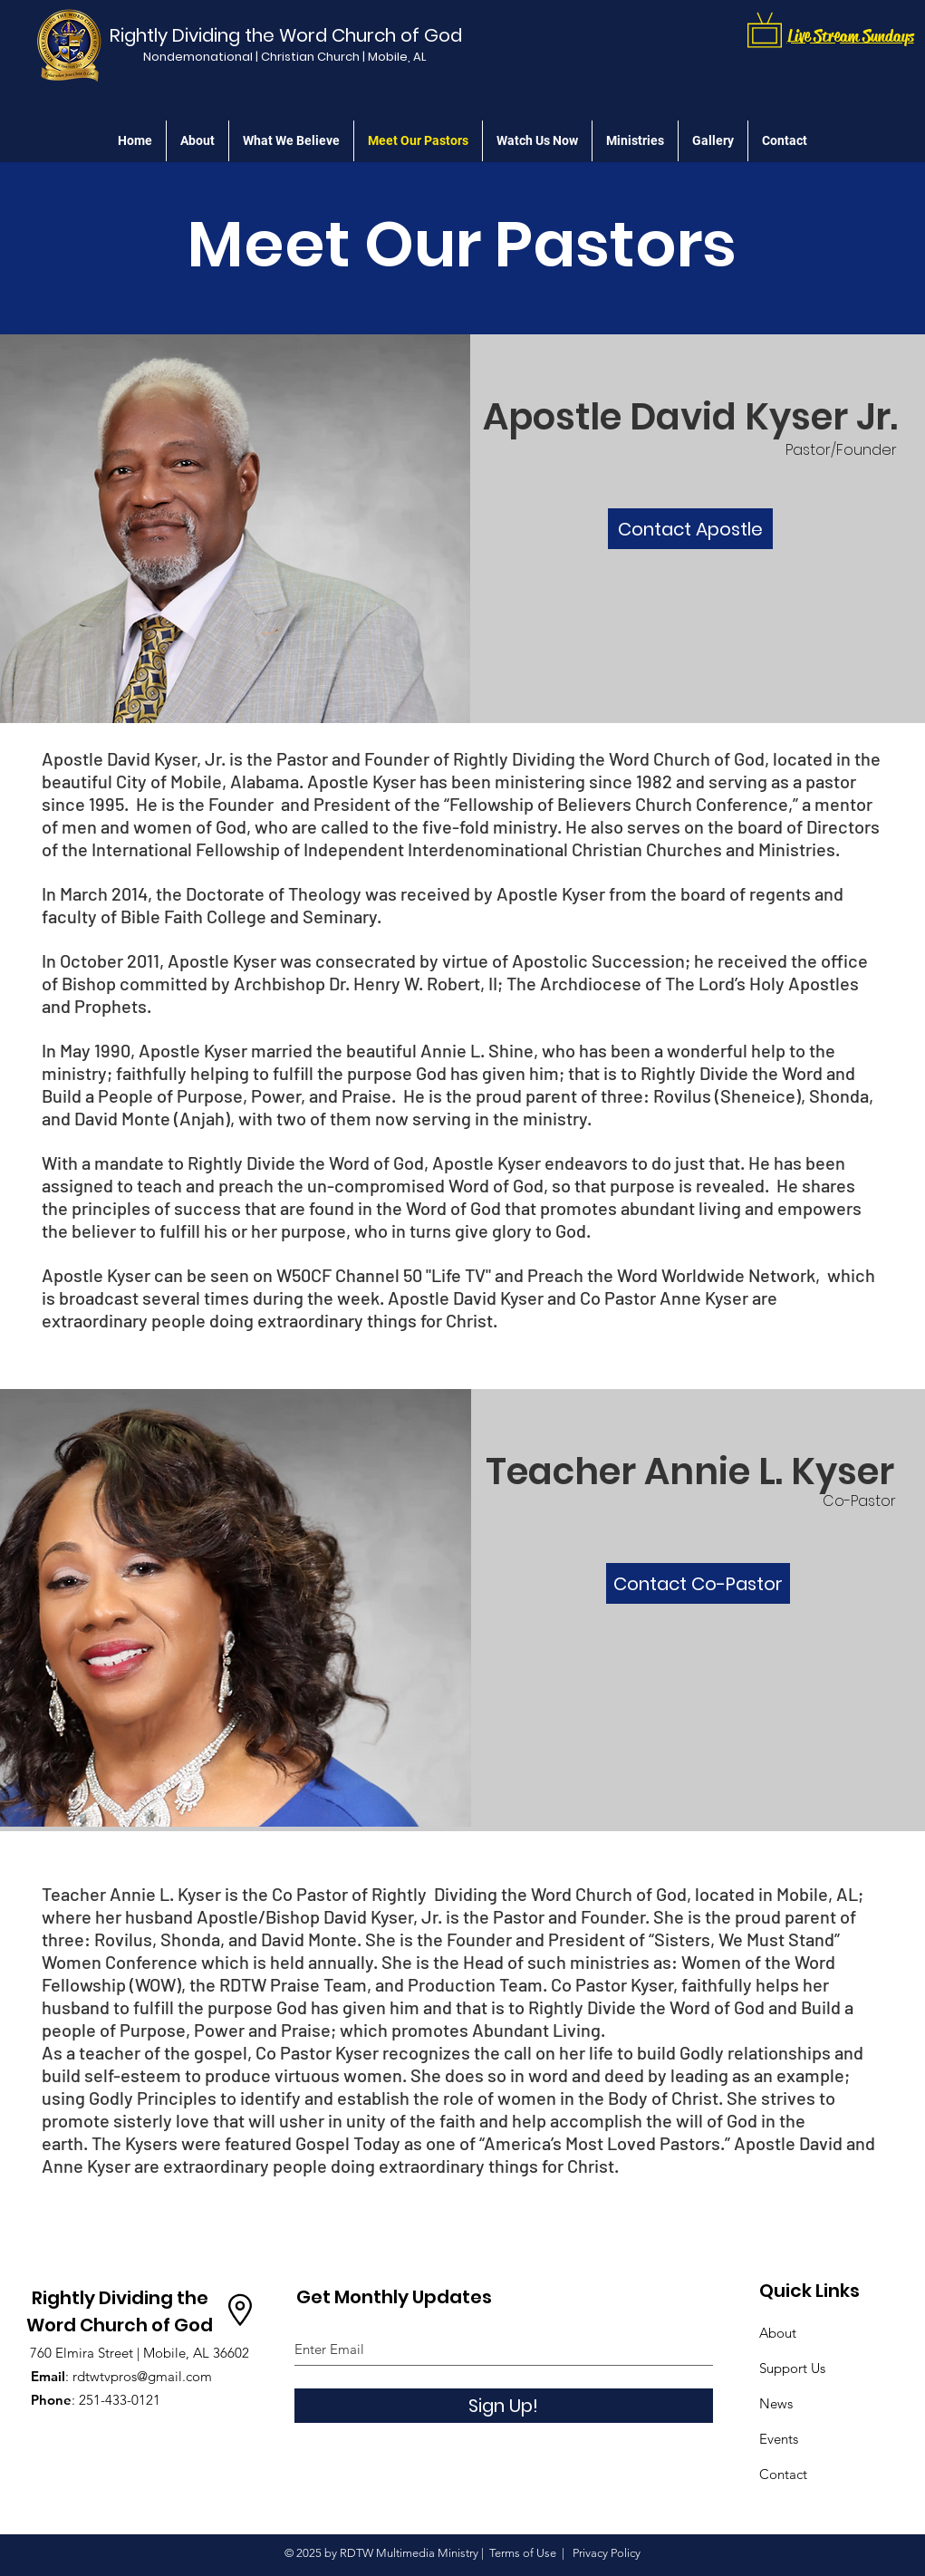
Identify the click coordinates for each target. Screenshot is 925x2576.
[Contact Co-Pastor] (698, 1583)
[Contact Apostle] (690, 528)
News (776, 2403)
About (777, 2332)
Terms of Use (522, 2553)
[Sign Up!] (503, 2405)
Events (778, 2438)
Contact (783, 2474)
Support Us (792, 2368)
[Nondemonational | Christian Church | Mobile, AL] (285, 57)
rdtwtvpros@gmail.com (142, 2376)
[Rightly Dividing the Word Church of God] (290, 35)
